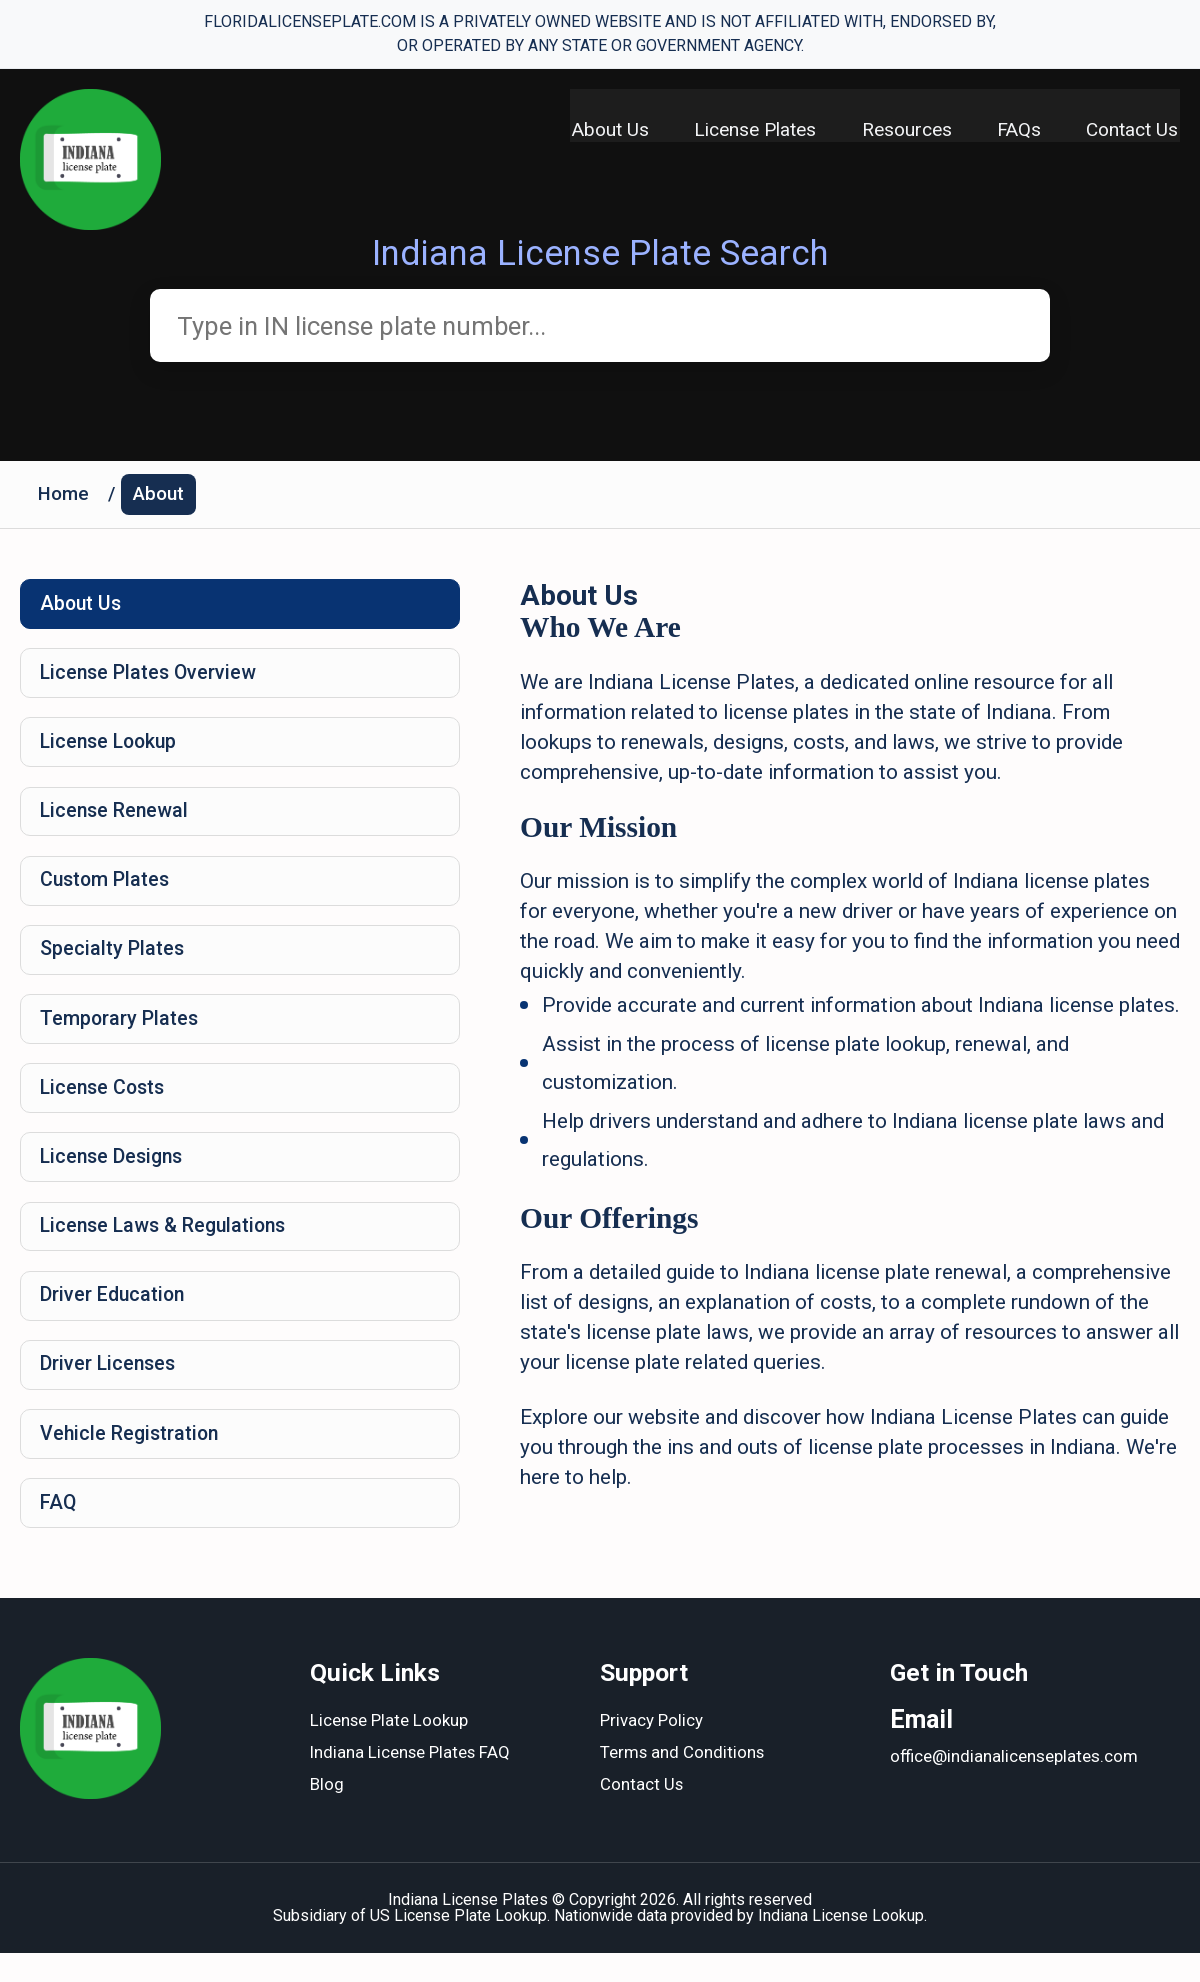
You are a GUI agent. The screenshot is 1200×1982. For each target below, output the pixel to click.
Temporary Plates (121, 1034)
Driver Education (115, 1318)
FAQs (1018, 130)
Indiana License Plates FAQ (411, 1783)
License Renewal (117, 821)
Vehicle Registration (132, 1460)
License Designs (115, 1176)
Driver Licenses (110, 1389)
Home (64, 497)
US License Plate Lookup (458, 1944)
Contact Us (1134, 130)
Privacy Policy (651, 1751)
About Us (601, 130)
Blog (327, 1815)
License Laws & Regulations (168, 1247)
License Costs (106, 1105)
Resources (903, 130)
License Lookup (112, 750)
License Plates (749, 130)
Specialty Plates (113, 963)
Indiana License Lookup (841, 1944)
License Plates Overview (151, 679)
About (160, 497)
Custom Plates (107, 892)
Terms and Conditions (683, 1783)
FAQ (59, 1531)
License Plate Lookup (389, 1751)
